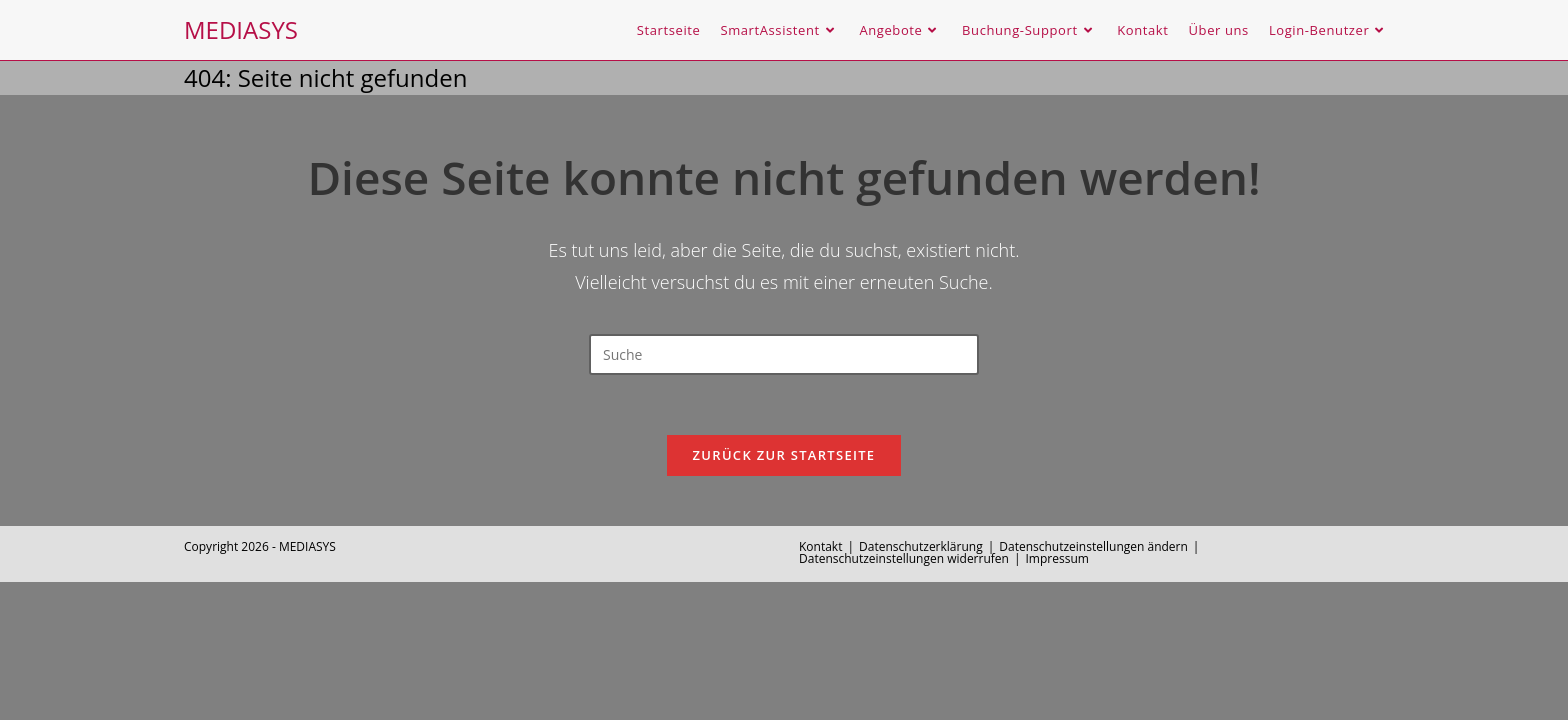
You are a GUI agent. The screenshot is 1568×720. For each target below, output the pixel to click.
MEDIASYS (241, 29)
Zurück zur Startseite (784, 455)
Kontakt (820, 546)
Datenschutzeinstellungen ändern (1093, 546)
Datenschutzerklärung (921, 546)
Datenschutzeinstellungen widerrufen (904, 558)
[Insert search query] (784, 354)
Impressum (1057, 558)
